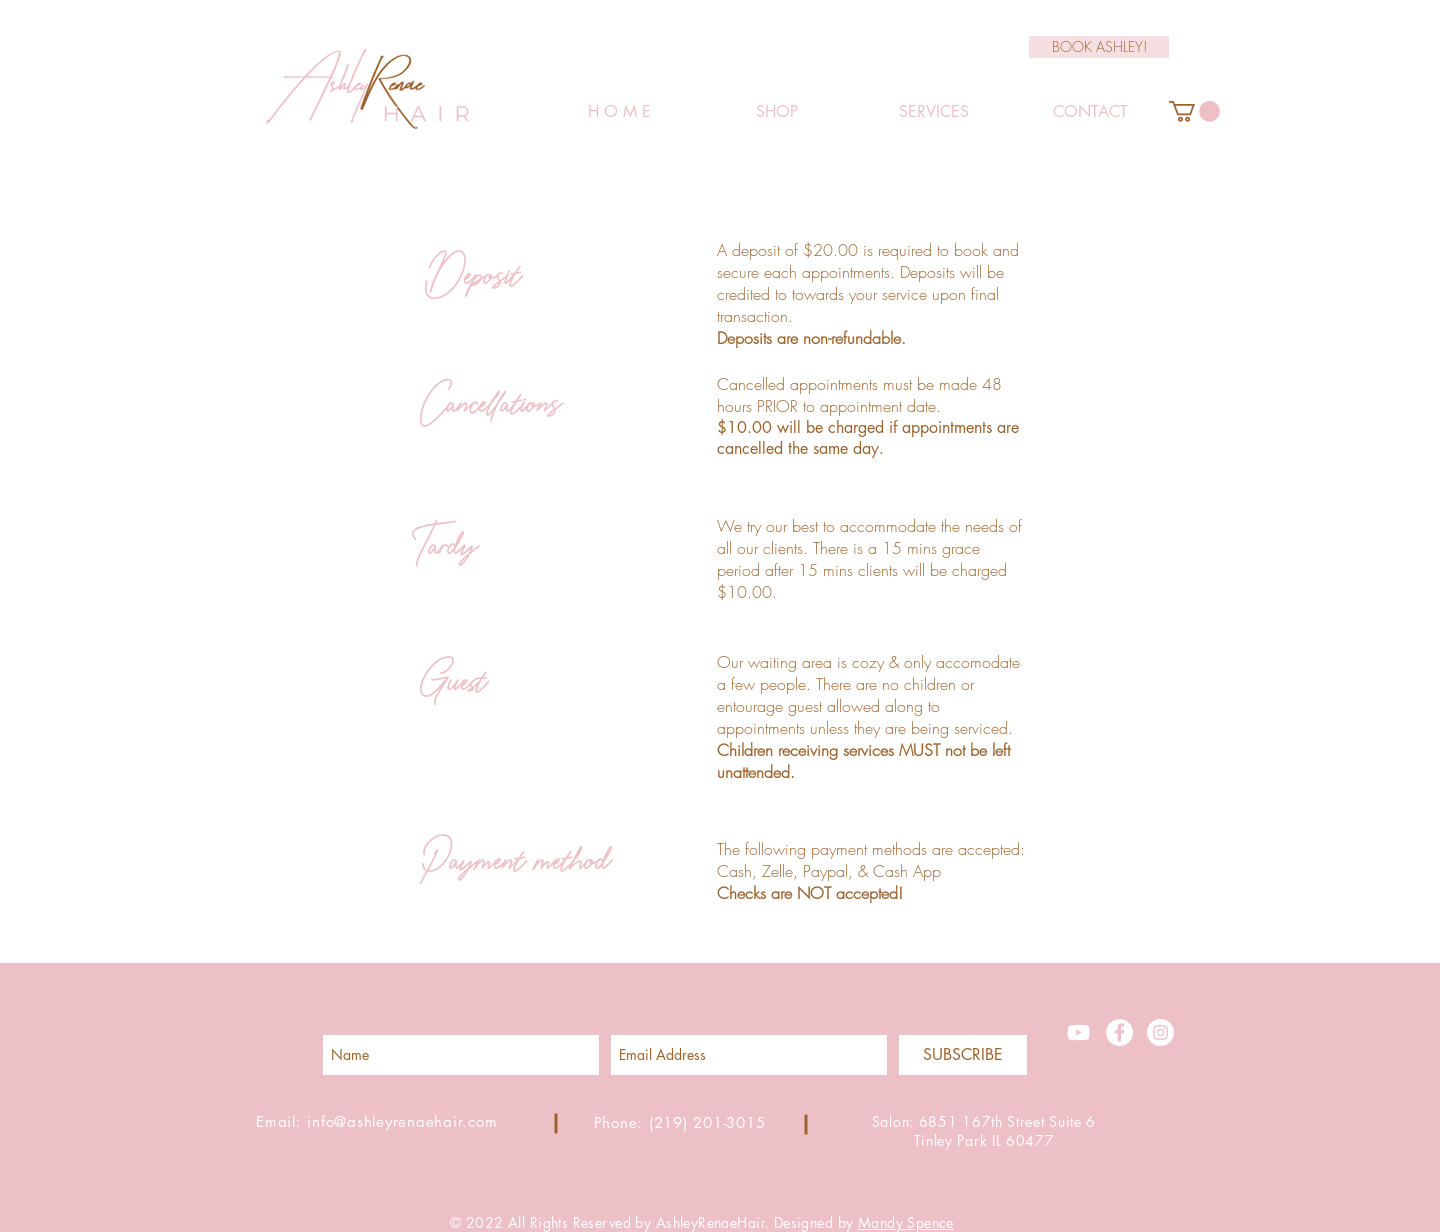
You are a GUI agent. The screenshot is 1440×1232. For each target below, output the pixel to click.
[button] (1194, 111)
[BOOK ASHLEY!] (1099, 47)
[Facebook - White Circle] (1119, 1032)
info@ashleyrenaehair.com (402, 1121)
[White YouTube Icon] (1078, 1032)
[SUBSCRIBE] (963, 1055)
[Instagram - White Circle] (1160, 1032)
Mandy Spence (906, 1222)
